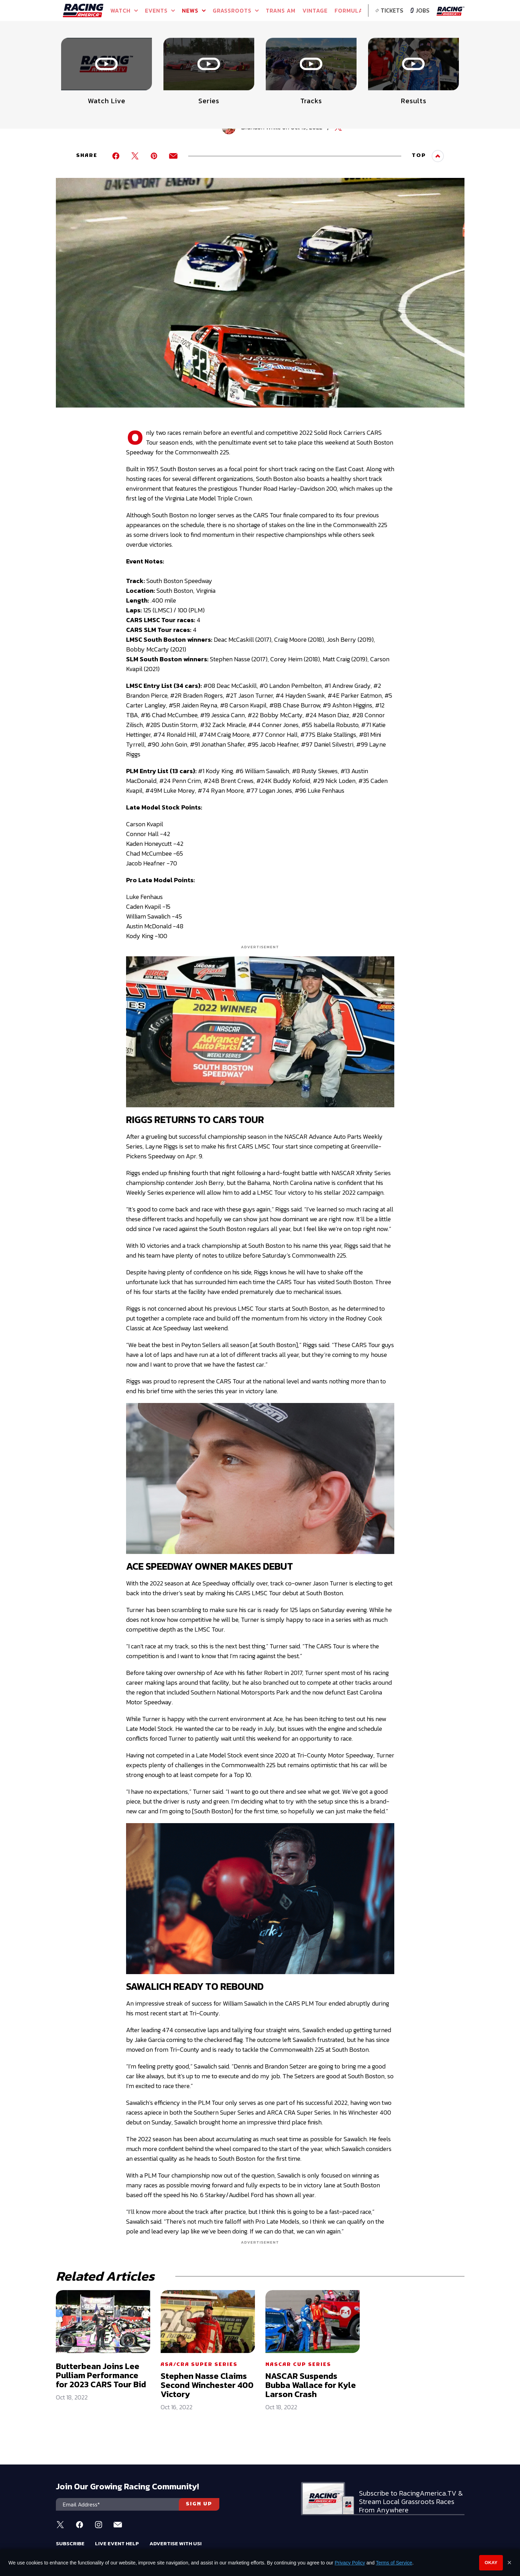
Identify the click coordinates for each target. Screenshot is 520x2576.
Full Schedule (91, 54)
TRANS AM (280, 10)
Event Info (158, 52)
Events (160, 10)
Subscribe (70, 2543)
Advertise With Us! (175, 2543)
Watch (124, 10)
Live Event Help (117, 2543)
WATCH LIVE (417, 52)
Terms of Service (394, 2563)
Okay (491, 2562)
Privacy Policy (350, 2563)
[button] (460, 43)
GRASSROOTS (236, 10)
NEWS (194, 10)
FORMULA (349, 10)
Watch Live (223, 52)
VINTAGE (315, 10)
